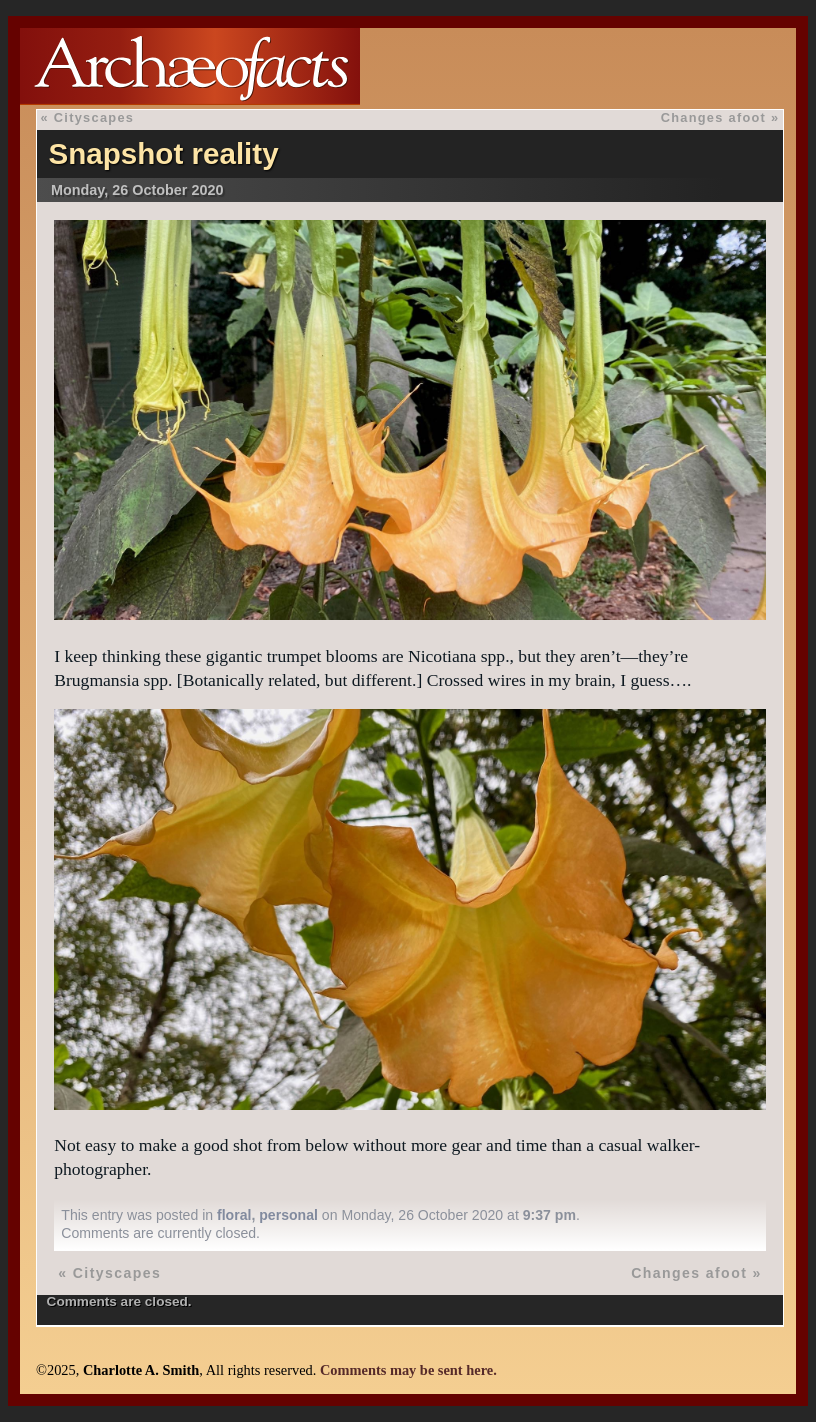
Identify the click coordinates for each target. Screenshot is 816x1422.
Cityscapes (94, 117)
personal (288, 1215)
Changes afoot (714, 117)
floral (234, 1215)
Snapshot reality (163, 153)
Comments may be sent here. (408, 1370)
